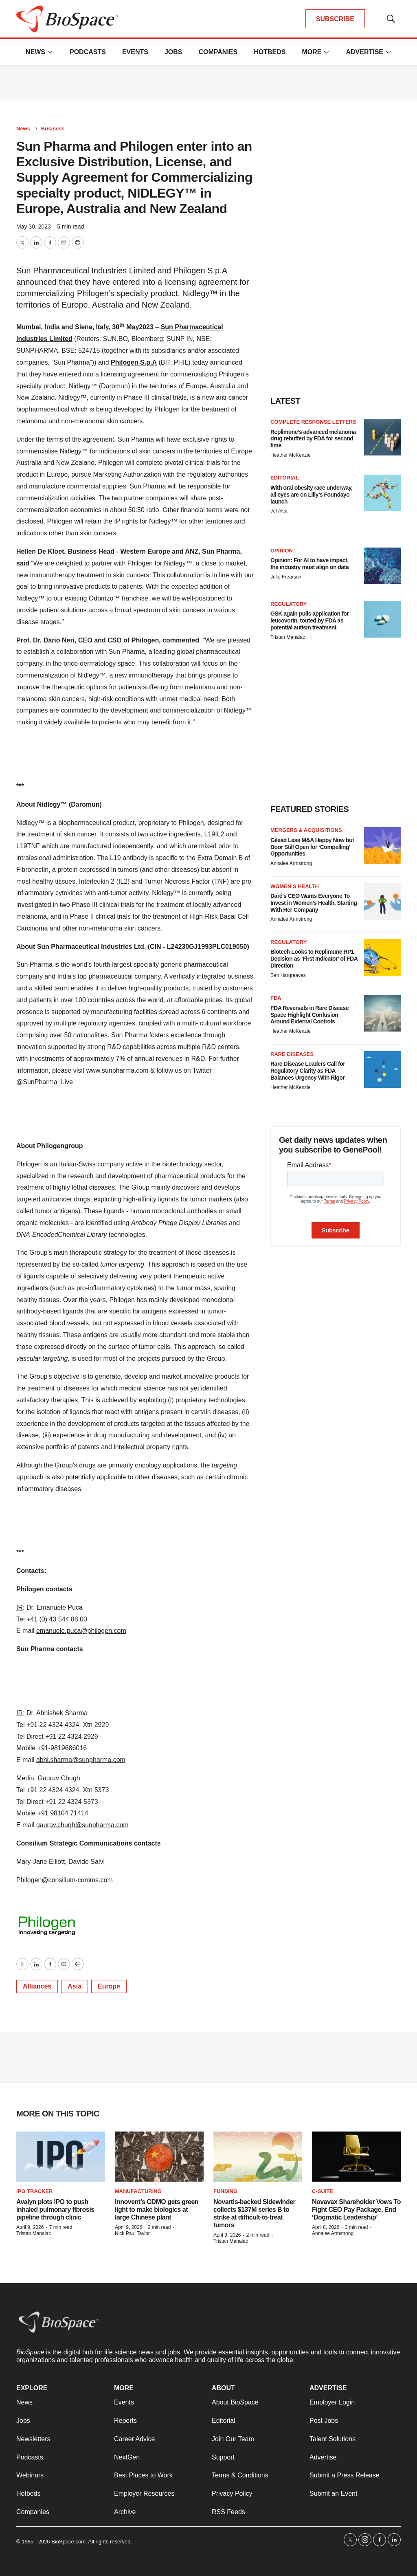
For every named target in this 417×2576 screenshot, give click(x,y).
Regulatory (288, 604)
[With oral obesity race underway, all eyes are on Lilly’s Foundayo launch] (382, 493)
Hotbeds (269, 51)
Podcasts (88, 51)
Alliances (37, 1986)
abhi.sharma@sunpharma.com (80, 1759)
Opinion (281, 551)
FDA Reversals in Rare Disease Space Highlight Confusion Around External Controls (309, 1015)
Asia (74, 1986)
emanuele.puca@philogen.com (81, 1630)
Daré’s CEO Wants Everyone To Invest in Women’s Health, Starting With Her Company (313, 903)
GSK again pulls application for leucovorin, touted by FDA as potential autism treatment (309, 620)
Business (53, 128)
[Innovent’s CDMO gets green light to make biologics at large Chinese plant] (159, 2157)
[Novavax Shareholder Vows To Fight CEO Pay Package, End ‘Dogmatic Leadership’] (356, 2157)
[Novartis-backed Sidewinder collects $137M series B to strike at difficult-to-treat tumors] (257, 2157)
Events (135, 51)
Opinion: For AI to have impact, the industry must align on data (309, 563)
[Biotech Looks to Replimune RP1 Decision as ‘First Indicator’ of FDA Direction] (382, 957)
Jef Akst (279, 511)
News (35, 51)
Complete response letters (313, 422)
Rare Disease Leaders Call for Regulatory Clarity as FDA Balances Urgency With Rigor (307, 1070)
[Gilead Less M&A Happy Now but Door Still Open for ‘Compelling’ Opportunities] (382, 845)
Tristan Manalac (287, 637)
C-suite (322, 2191)
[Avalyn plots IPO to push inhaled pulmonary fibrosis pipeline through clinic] (60, 2157)
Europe (109, 1986)
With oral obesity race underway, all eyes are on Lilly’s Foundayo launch (311, 494)
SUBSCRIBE (335, 18)
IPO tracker (34, 2191)
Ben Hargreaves (288, 975)
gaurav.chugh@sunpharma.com (82, 1824)
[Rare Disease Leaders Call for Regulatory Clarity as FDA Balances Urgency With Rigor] (382, 1069)
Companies (217, 51)
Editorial (284, 478)
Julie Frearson (285, 577)
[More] (50, 52)
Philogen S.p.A (134, 362)
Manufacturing (138, 2191)
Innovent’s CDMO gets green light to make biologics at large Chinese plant (156, 2209)
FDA (275, 998)
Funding (225, 2191)
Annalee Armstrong (291, 863)
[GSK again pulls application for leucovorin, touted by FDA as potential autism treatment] (382, 619)
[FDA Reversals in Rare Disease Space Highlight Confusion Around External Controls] (382, 1013)
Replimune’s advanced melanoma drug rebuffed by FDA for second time (313, 439)
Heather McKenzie (290, 455)
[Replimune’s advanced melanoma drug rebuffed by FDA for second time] (382, 437)
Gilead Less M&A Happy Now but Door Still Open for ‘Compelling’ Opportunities (312, 847)
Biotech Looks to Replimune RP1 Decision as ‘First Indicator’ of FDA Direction (314, 958)
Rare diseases (292, 1054)
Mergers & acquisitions (306, 830)
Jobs (173, 51)
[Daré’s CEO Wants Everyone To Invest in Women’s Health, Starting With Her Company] (382, 901)
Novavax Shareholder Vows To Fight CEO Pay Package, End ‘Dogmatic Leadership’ (356, 2209)
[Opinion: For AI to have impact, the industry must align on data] (382, 566)
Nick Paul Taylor (132, 2233)
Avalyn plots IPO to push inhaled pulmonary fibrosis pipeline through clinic (55, 2209)
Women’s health (294, 886)
